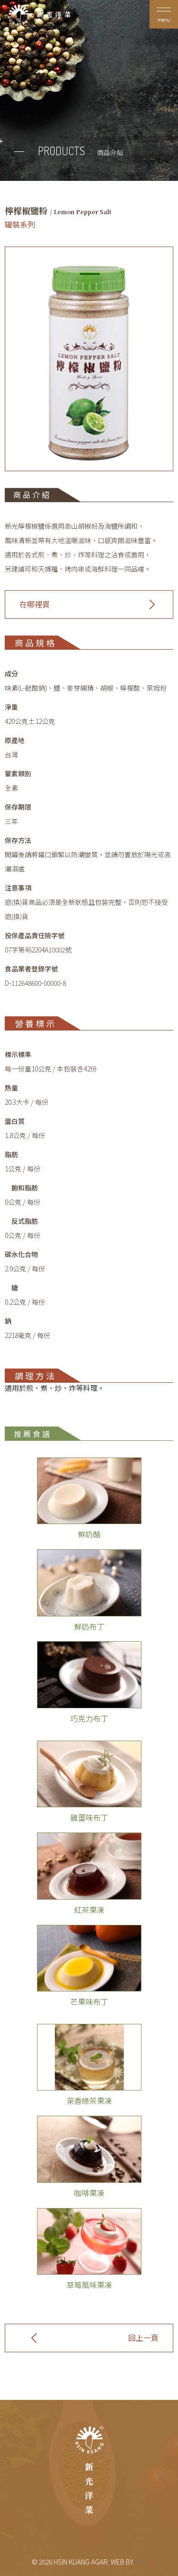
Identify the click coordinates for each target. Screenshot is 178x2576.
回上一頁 (143, 2337)
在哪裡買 (34, 604)
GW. (140, 2561)
